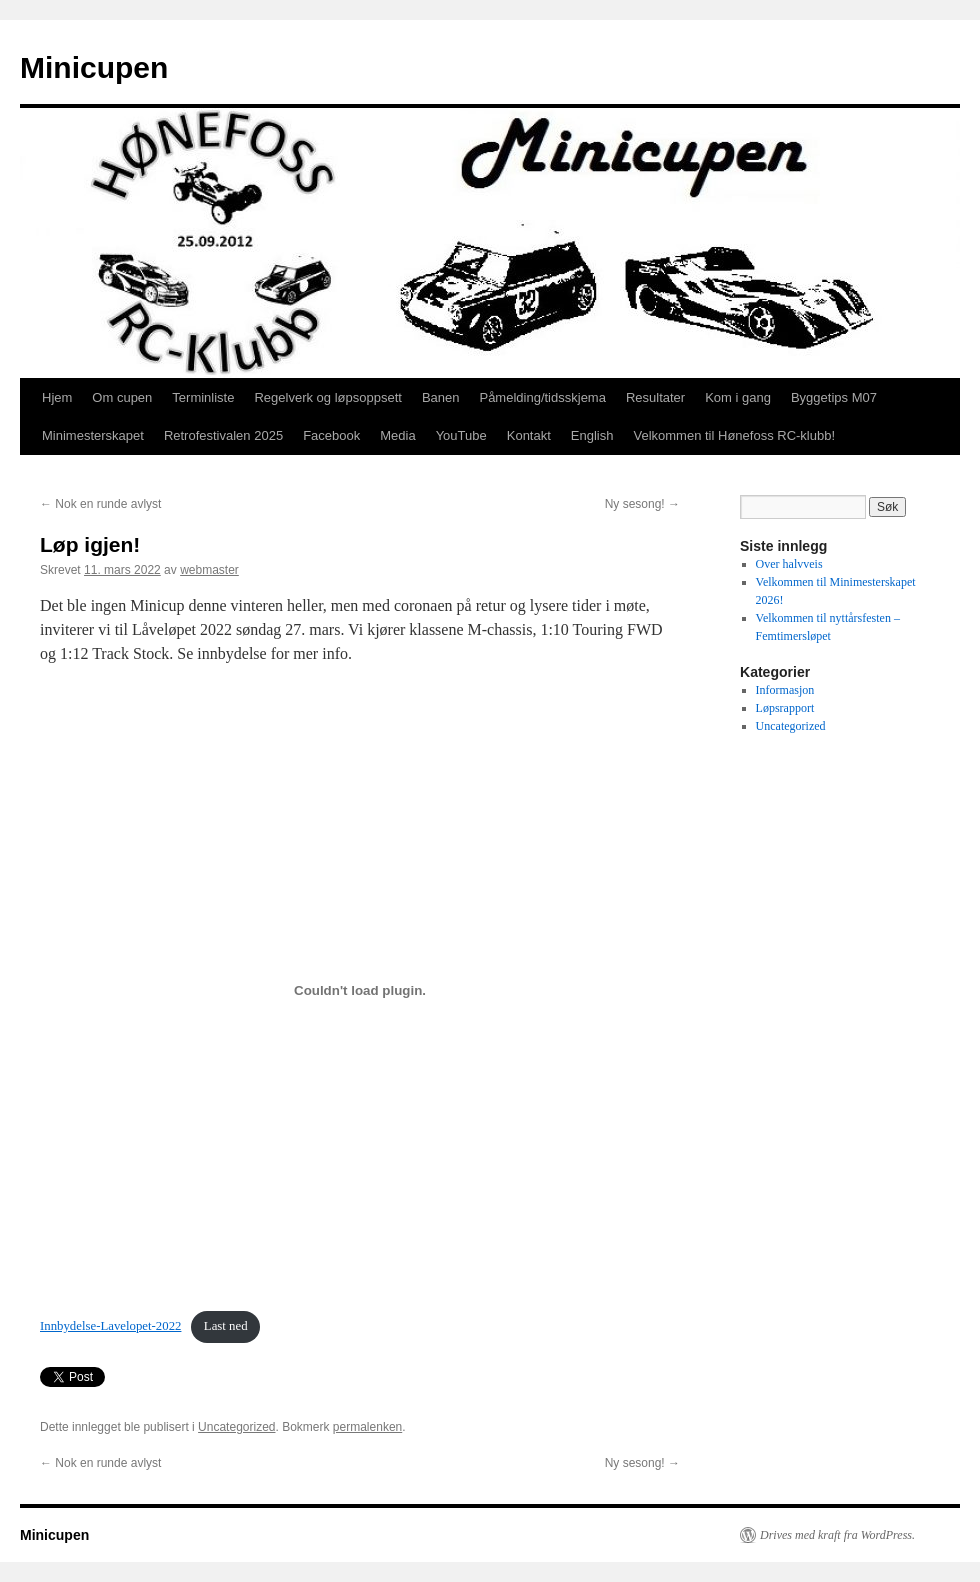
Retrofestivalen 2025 (223, 435)
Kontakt (529, 435)
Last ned (226, 1326)
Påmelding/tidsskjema (542, 397)
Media (397, 435)
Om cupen (122, 397)
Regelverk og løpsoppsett (327, 397)
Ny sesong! (642, 504)
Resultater (655, 397)
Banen (441, 397)
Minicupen (94, 67)
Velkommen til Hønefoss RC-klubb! (734, 435)
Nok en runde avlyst (100, 504)
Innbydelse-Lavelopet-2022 (110, 1326)
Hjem (57, 397)
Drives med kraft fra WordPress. (837, 1535)
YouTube (461, 435)
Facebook (331, 435)
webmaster (209, 570)
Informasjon (785, 690)
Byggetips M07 (834, 397)
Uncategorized (236, 1427)
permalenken (367, 1427)
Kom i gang (738, 397)
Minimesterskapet (93, 435)
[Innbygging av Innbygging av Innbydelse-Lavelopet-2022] (360, 990)
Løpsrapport (785, 708)
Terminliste (203, 397)
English (592, 435)
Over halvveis (789, 564)
